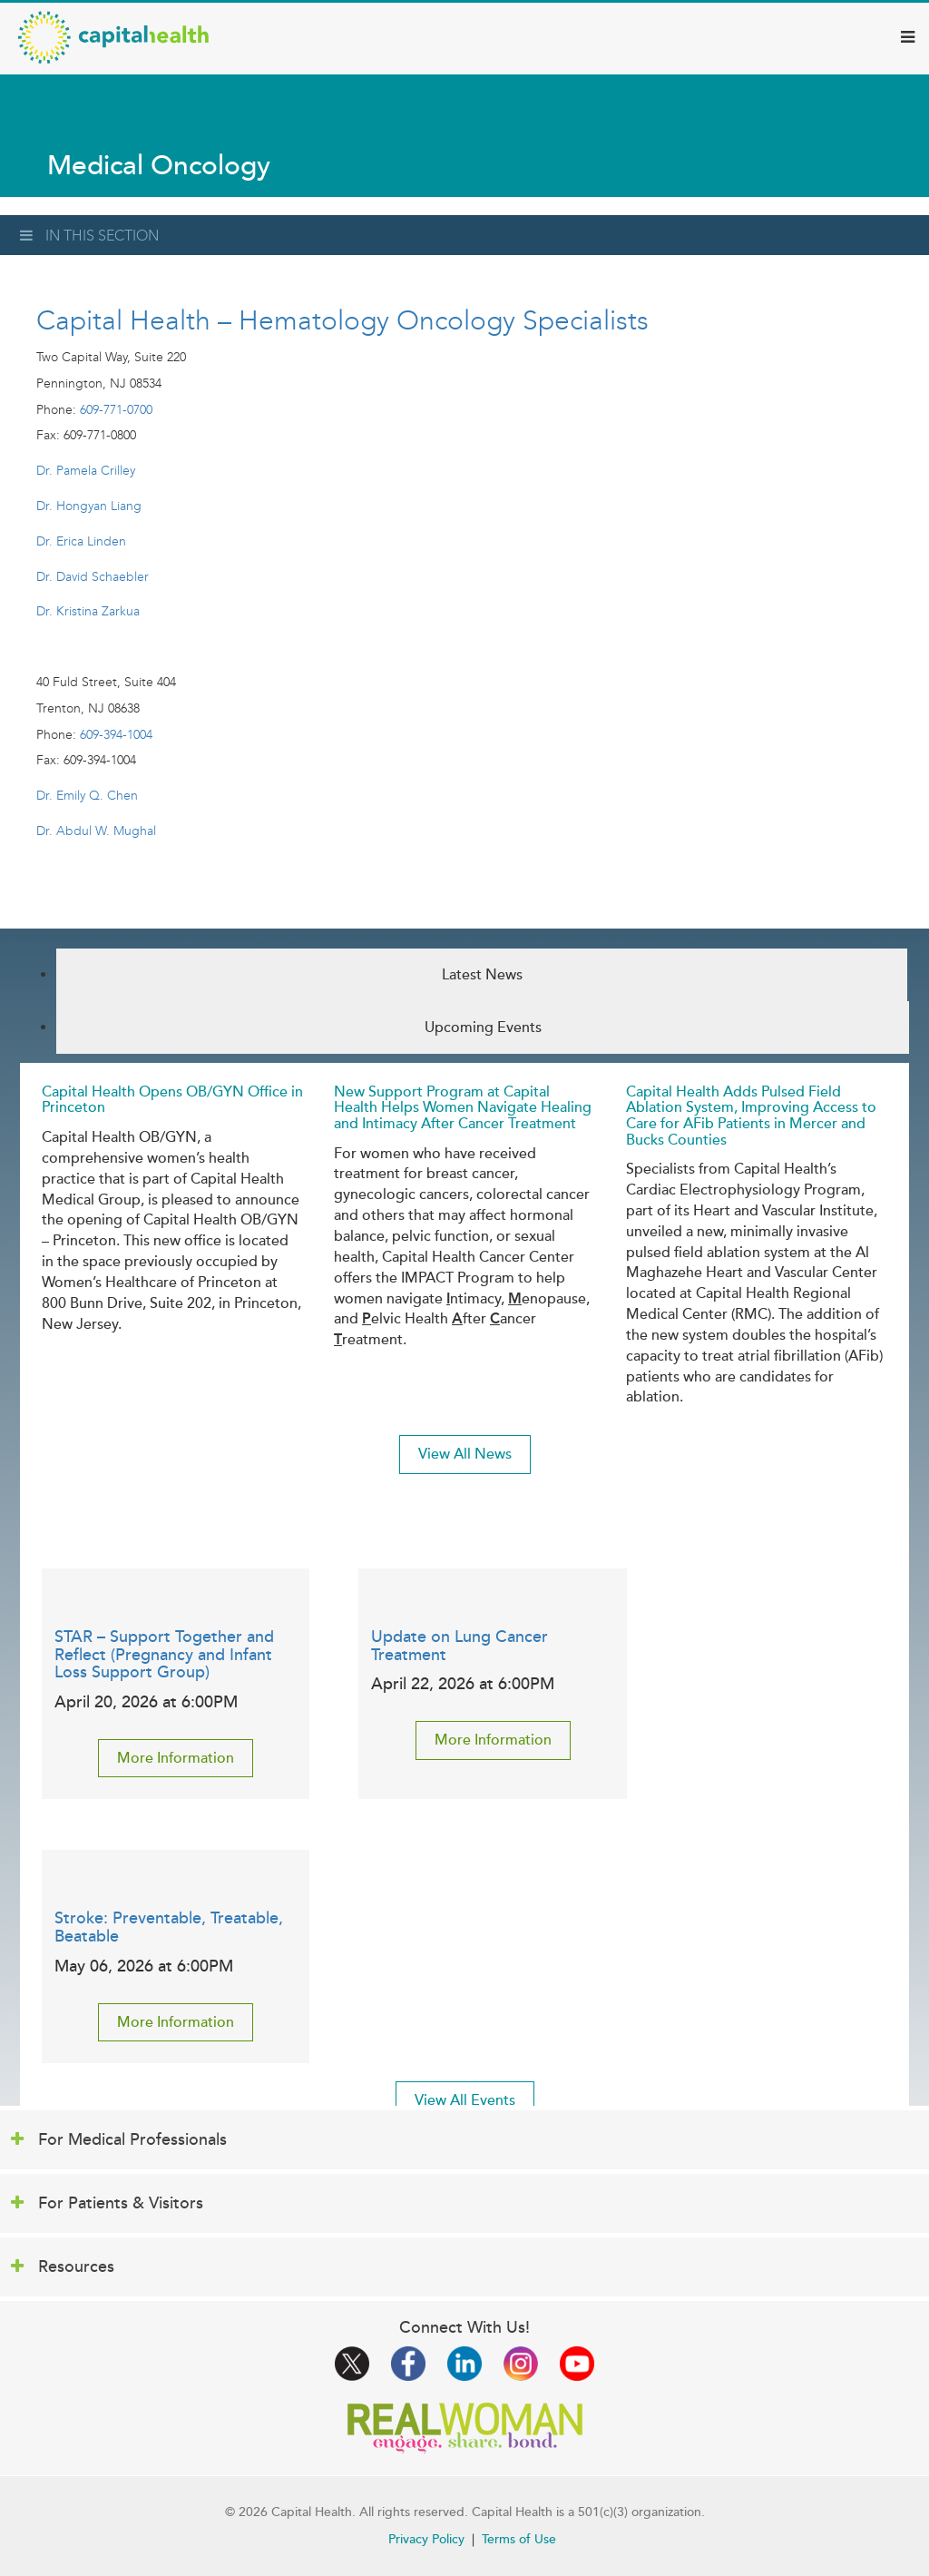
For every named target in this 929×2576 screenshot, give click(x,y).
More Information (175, 1758)
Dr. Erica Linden (81, 541)
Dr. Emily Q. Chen (87, 795)
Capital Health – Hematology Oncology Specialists (342, 320)
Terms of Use (519, 2539)
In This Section (89, 235)
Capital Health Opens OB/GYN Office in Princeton (172, 1100)
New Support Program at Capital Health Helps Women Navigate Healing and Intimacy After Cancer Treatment (463, 1108)
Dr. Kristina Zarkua (88, 611)
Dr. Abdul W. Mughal (96, 831)
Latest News (482, 975)
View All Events (465, 2100)
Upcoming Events (483, 1027)
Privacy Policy (426, 2539)
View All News (465, 1454)
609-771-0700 (116, 410)
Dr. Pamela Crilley (85, 470)
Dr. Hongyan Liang (89, 506)
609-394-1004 (116, 734)
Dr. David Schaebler (92, 577)
